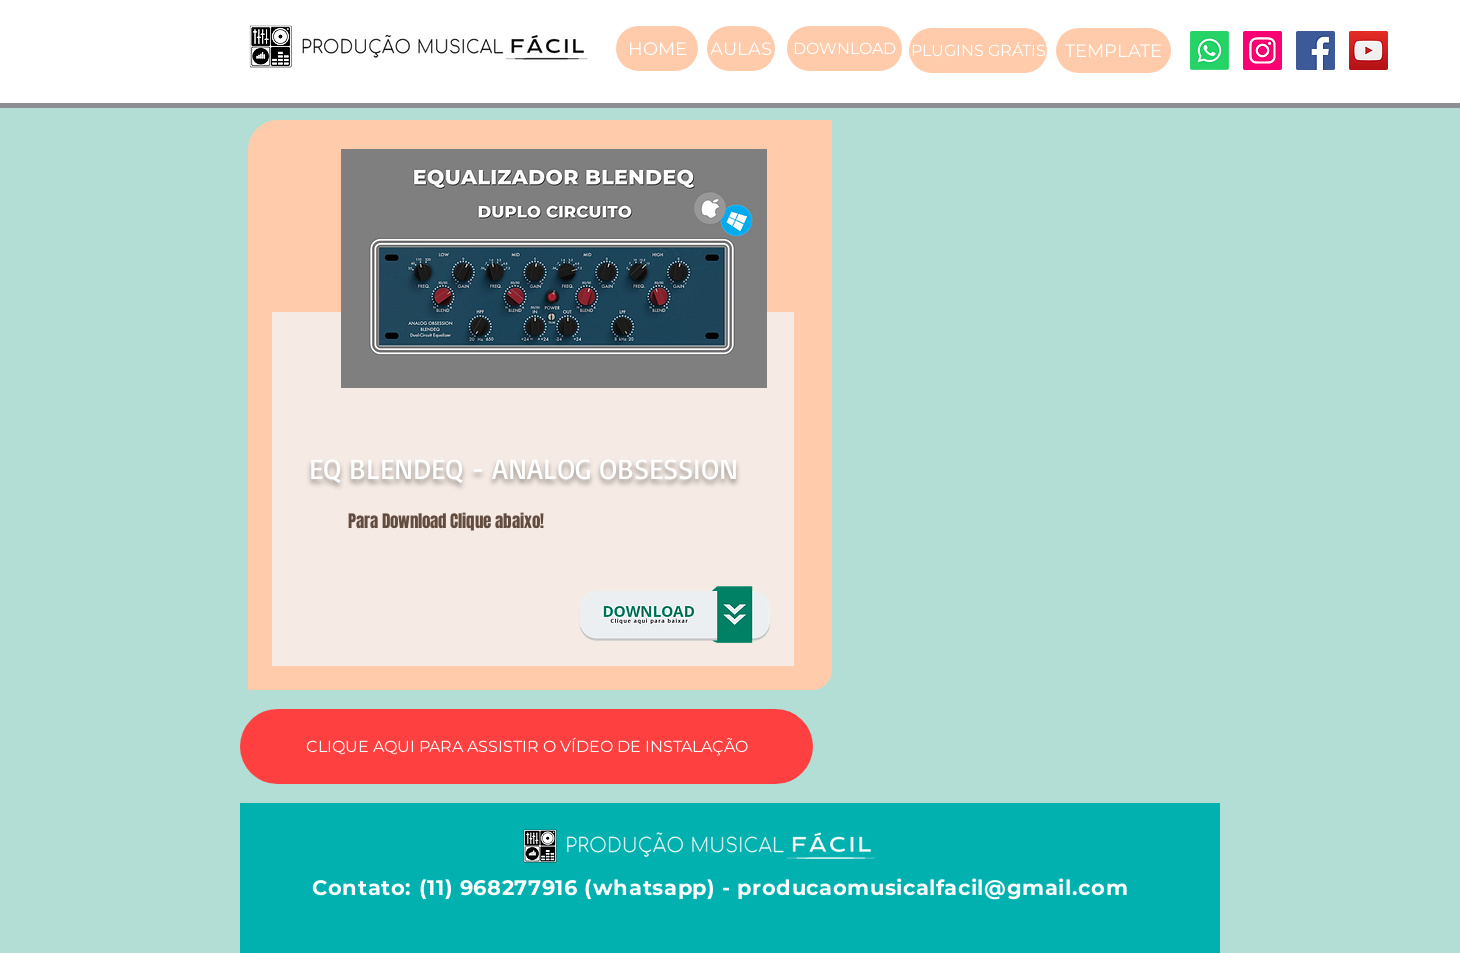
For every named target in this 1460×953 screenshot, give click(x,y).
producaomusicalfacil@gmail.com (932, 887)
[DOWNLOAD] (844, 48)
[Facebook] (1315, 50)
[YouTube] (1368, 50)
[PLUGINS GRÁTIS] (978, 50)
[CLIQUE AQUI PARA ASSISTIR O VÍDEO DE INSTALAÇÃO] (526, 746)
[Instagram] (1262, 50)
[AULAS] (741, 48)
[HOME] (657, 48)
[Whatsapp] (1209, 50)
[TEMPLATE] (1113, 50)
